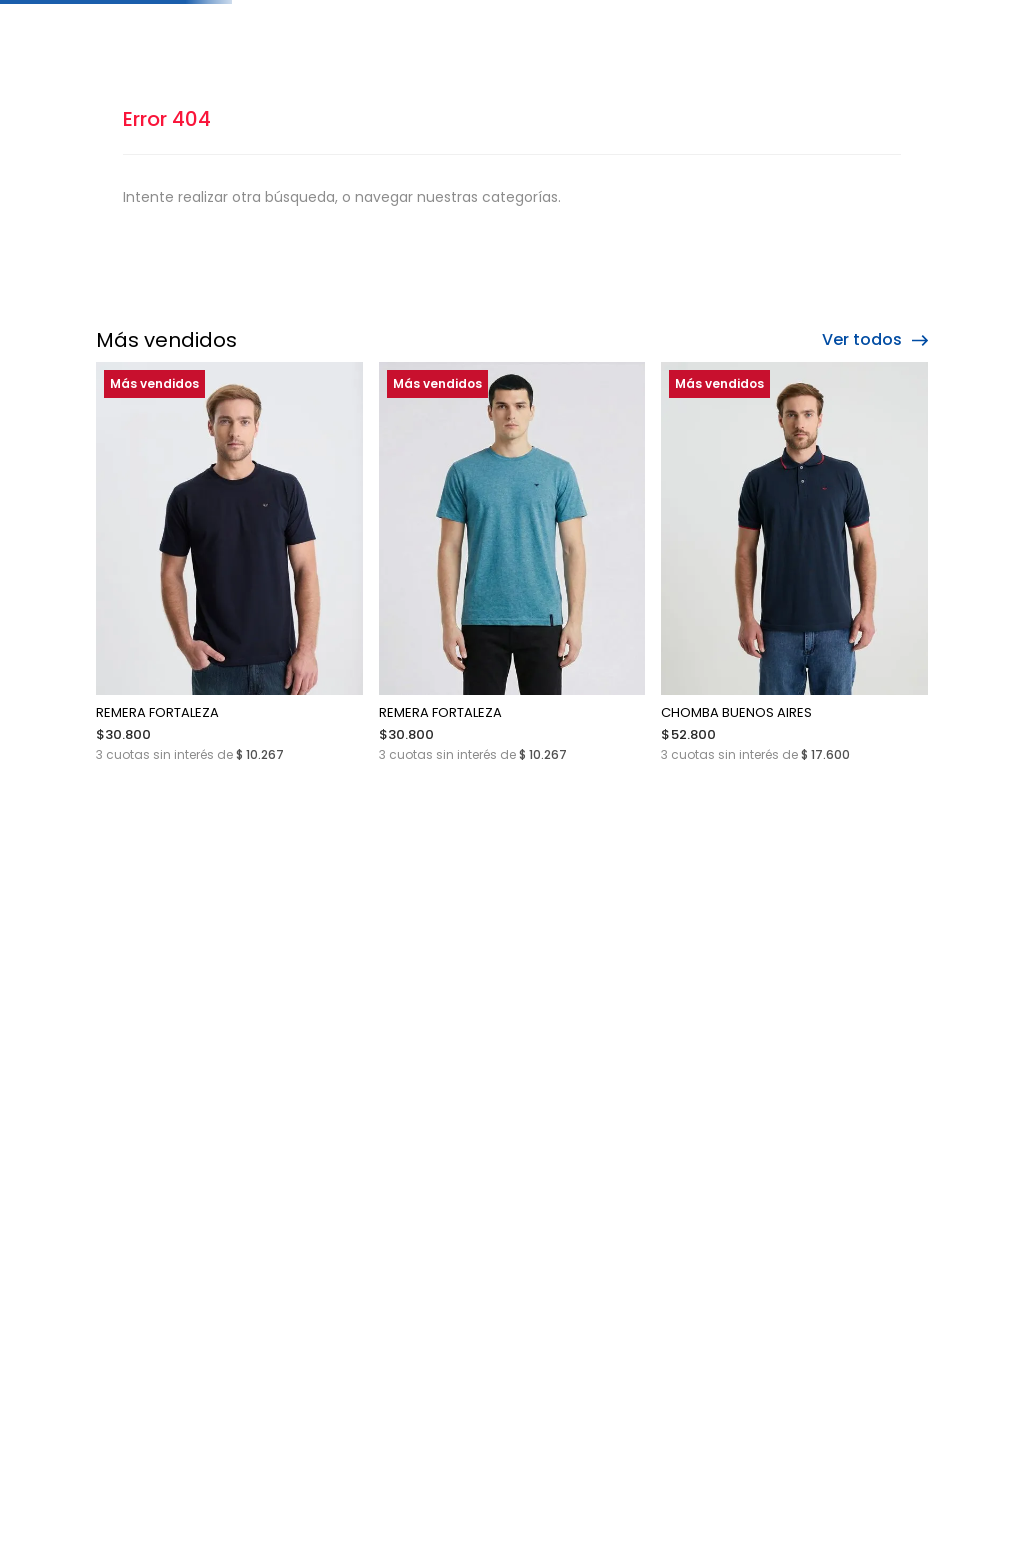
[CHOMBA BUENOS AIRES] (618, 622)
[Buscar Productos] (703, 68)
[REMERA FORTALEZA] (194, 622)
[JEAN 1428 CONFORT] (830, 622)
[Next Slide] (904, 16)
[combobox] (624, 68)
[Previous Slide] (120, 16)
